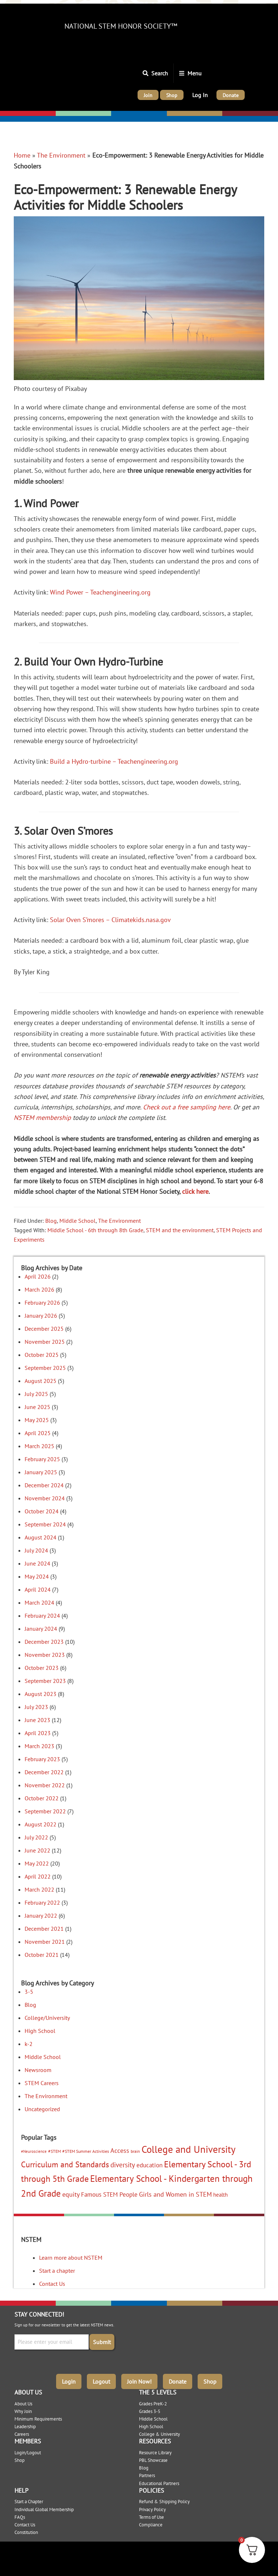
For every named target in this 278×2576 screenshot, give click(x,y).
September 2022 (45, 1811)
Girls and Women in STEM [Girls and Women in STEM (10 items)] (175, 2194)
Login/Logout (27, 2453)
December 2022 (44, 1772)
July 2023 (36, 1706)
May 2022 (37, 1863)
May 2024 (37, 1576)
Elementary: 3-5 (78, 114)
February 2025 (42, 1459)
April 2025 (38, 1433)
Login (69, 2381)
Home (22, 155)
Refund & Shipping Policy (164, 2501)
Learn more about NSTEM (70, 2257)
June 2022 (37, 1850)
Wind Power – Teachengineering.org (100, 592)
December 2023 (44, 1641)
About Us (23, 2404)
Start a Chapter (28, 2501)
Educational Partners (159, 2483)
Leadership (25, 2426)
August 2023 (40, 1693)
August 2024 (40, 1537)
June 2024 (37, 1563)
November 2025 (45, 1341)
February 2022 (42, 1902)
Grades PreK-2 (153, 2404)
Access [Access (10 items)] (119, 2150)
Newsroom (38, 2069)
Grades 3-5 (149, 2411)
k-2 (29, 2043)
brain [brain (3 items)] (135, 2151)
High (173, 114)
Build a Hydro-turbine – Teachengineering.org (114, 761)
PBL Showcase (153, 2460)
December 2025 (44, 1328)
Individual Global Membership (44, 2509)
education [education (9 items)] (149, 2165)
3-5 (29, 1991)
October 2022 (42, 1798)
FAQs (19, 2517)
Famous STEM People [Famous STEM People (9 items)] (109, 2194)
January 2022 (41, 1915)
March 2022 (39, 1889)
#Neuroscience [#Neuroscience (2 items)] (34, 2151)
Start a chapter (57, 2270)
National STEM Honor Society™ (120, 26)
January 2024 (41, 1628)
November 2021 (45, 1941)
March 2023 (39, 1746)
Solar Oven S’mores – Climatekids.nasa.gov (110, 920)
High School (40, 2030)
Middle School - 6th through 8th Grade (95, 1230)
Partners (147, 2475)
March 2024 (39, 1602)
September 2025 (45, 1367)
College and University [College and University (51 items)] (189, 2149)
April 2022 (38, 1876)
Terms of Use (151, 2517)
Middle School (77, 1220)
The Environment (61, 155)
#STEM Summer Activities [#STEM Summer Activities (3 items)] (85, 2151)
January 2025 (41, 1472)
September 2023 (45, 1680)
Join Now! (139, 2381)
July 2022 (36, 1837)
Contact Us (52, 2283)
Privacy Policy (152, 2509)
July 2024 (36, 1550)
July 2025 (36, 1393)
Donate (177, 2381)
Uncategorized (42, 2109)
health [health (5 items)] (220, 2194)
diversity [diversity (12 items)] (122, 2164)
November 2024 (45, 1498)
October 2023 (42, 1667)
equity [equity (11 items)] (71, 2194)
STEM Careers (42, 2083)
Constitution (26, 2532)
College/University (247, 114)
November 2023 (45, 1654)
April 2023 (38, 1733)
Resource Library (155, 2453)
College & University (159, 2434)
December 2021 (44, 1928)
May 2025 (37, 1420)
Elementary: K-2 (23, 114)
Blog (51, 1220)
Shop (209, 2381)
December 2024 (44, 1485)
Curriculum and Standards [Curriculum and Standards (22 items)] (65, 2164)
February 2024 (42, 1615)
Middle (120, 114)
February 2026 (42, 1302)
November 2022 (45, 1785)
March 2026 (39, 1289)
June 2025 (37, 1406)
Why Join (23, 2411)
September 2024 (45, 1524)
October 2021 (42, 1954)
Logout (101, 2381)
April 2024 (38, 1589)
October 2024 (42, 1511)
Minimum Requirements (38, 2419)
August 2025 (40, 1380)
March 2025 (39, 1446)
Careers (21, 2434)
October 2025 (42, 1354)
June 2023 (37, 1719)
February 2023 (42, 1759)
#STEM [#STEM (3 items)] (54, 2151)
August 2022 (40, 1824)
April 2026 (38, 1276)
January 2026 (41, 1315)
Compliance (151, 2525)
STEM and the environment (180, 1230)
